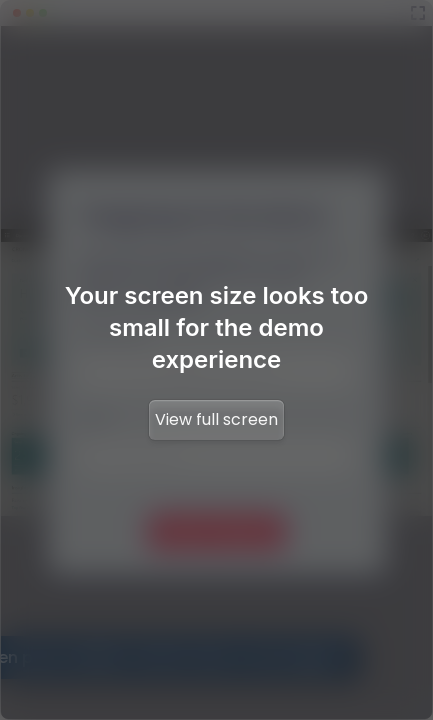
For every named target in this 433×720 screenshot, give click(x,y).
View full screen (216, 419)
